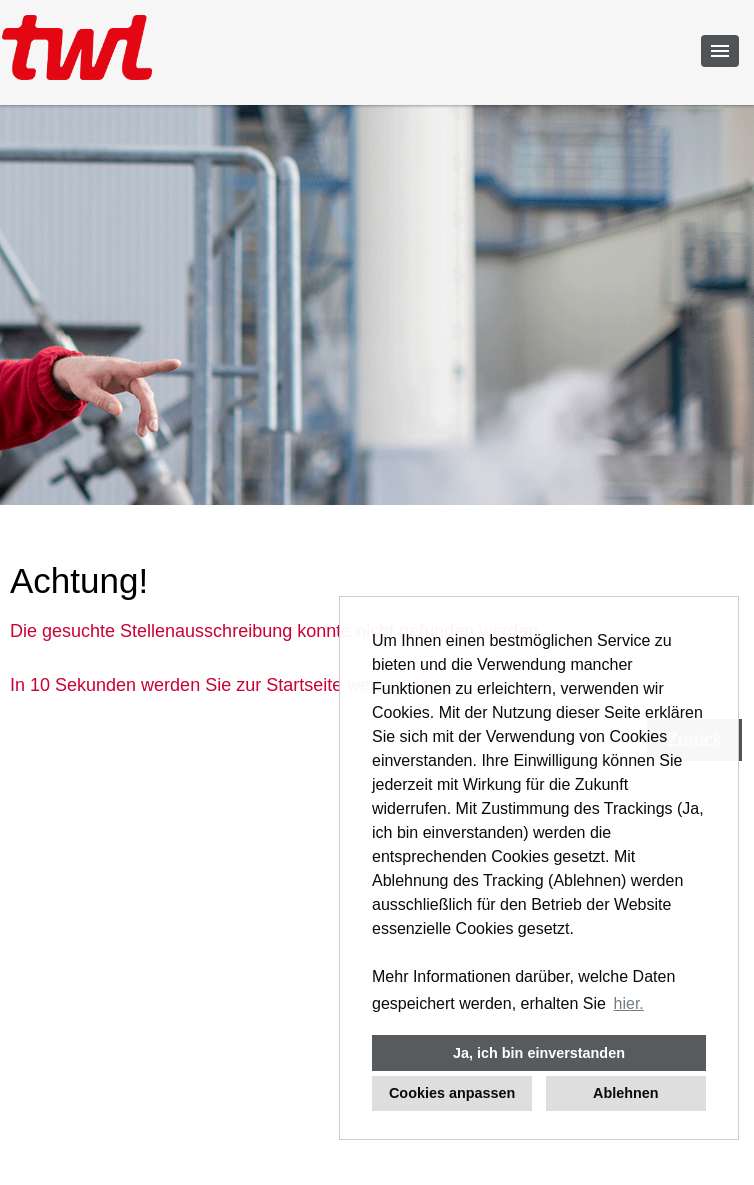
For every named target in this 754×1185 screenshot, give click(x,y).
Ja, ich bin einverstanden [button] (539, 1053)
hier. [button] (629, 1003)
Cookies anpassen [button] (452, 1093)
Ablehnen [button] (626, 1093)
